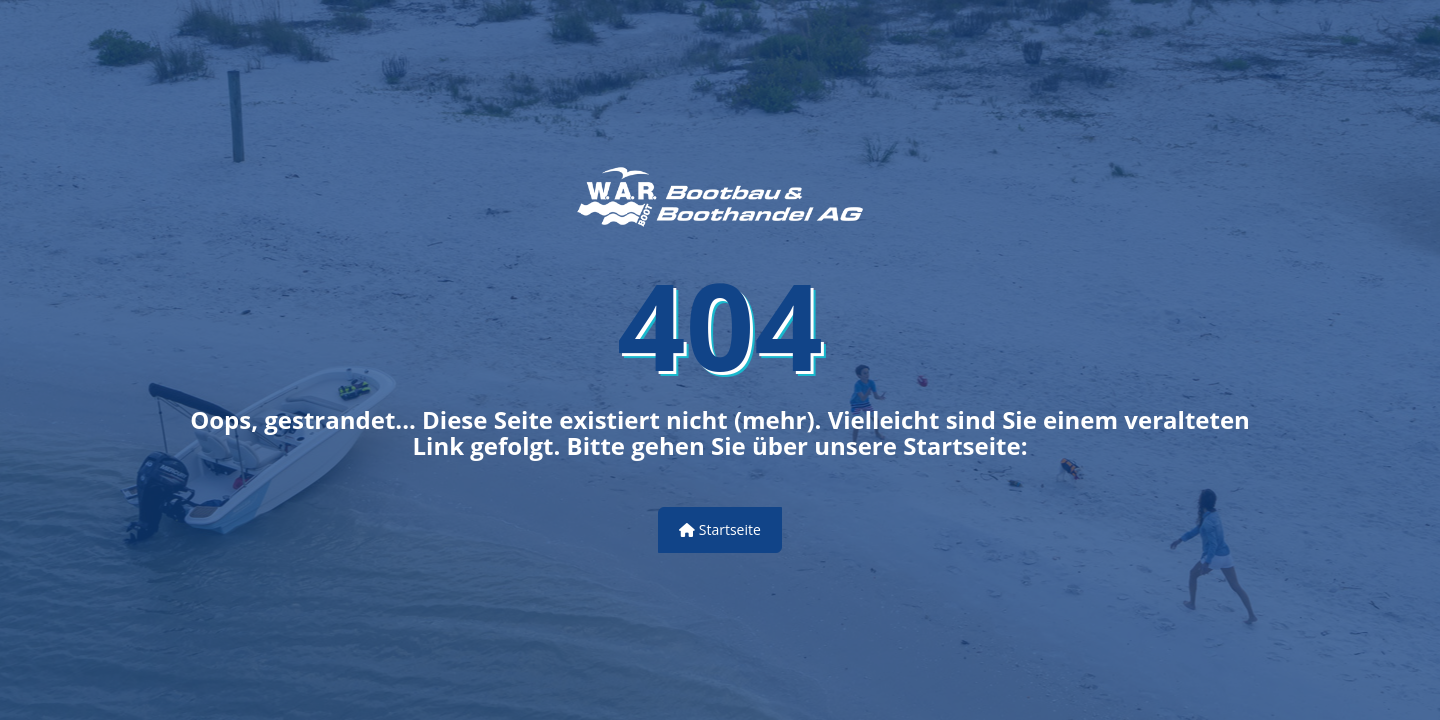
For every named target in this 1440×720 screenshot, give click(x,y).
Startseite (720, 529)
